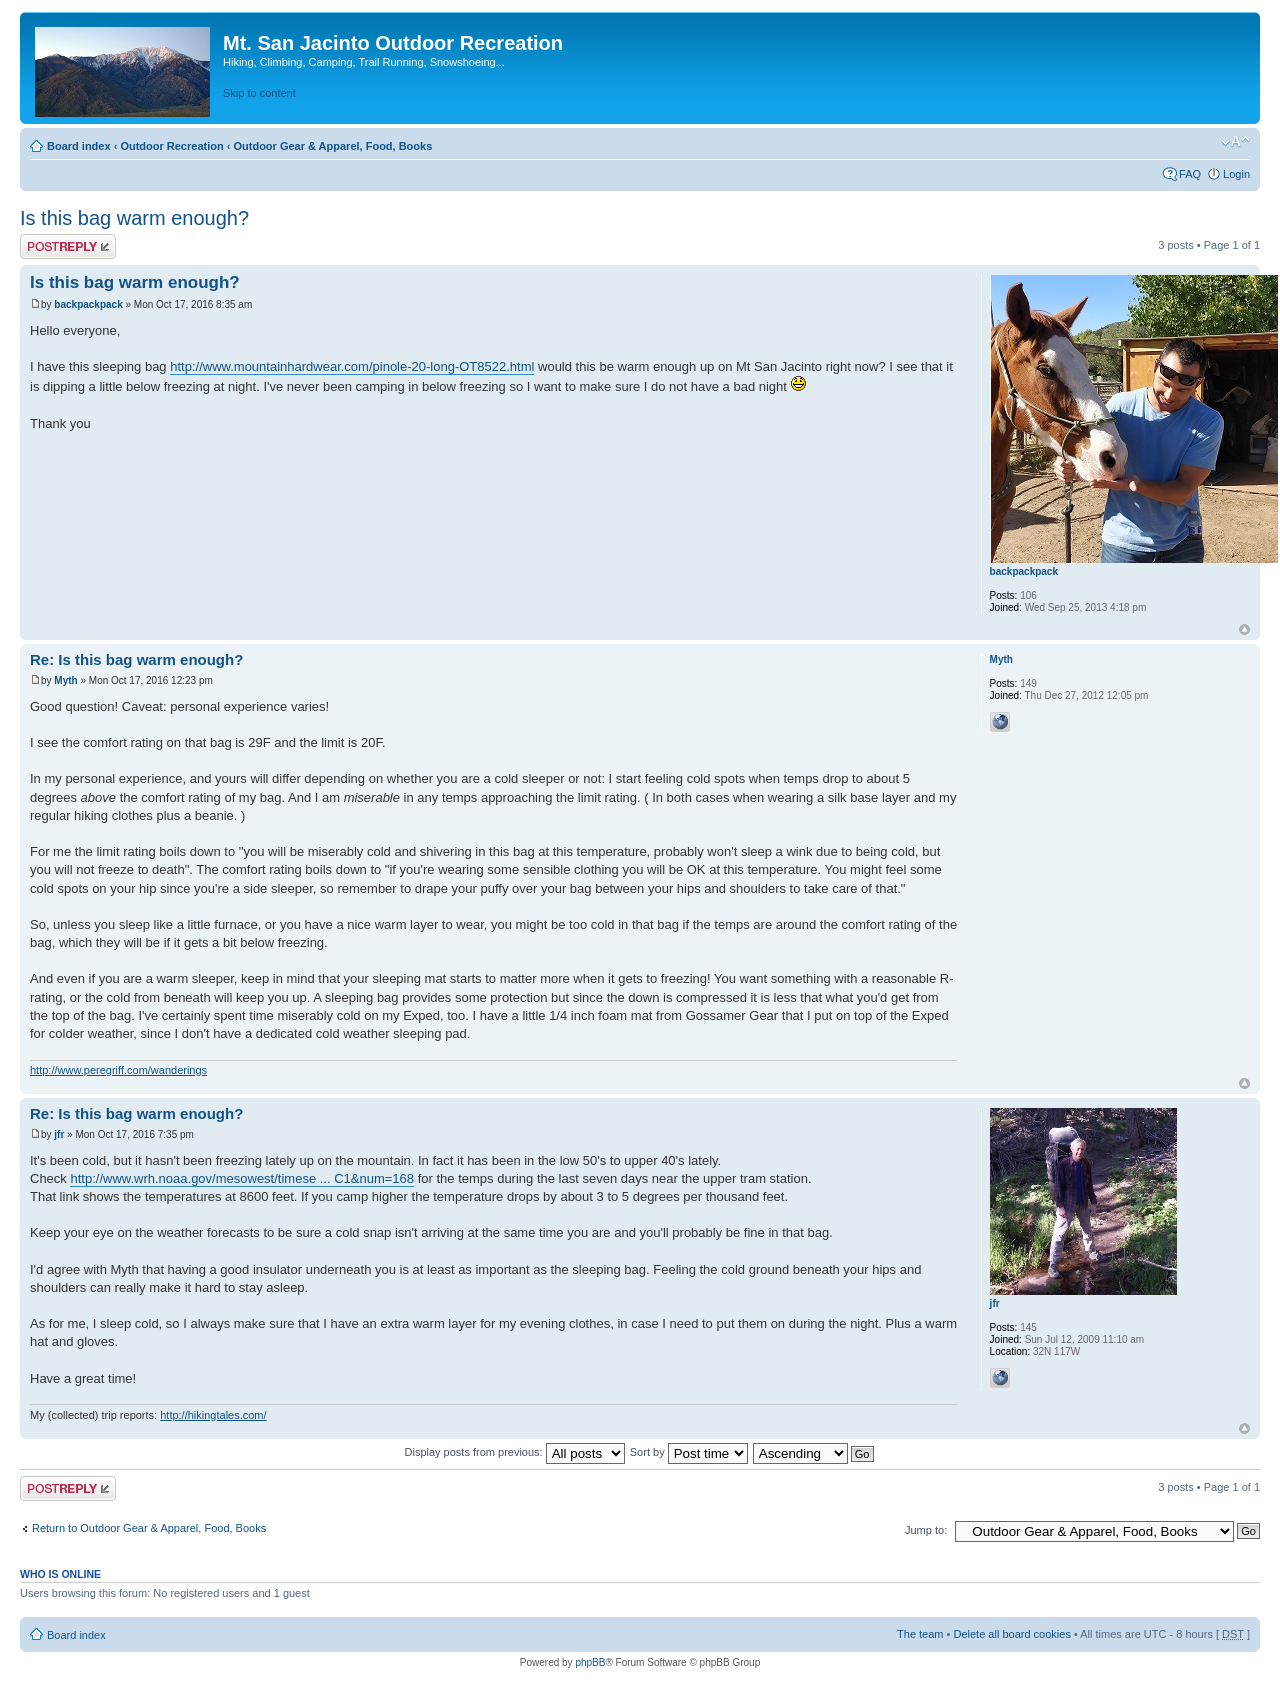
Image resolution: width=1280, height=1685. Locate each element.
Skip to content (259, 93)
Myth (65, 680)
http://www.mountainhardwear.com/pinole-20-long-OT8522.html (352, 366)
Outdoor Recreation (171, 146)
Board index (79, 146)
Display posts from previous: (515, 1452)
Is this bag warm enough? (134, 218)
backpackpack (88, 304)
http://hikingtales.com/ (213, 1415)
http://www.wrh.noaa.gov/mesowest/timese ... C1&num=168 (242, 1178)
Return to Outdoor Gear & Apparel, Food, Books (149, 1528)
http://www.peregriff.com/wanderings (118, 1070)
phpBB (590, 1662)
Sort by (689, 1452)
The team (920, 1634)
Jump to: (926, 1530)
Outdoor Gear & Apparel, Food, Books (332, 146)
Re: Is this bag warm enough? (136, 659)
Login (1236, 174)
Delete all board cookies (1011, 1634)
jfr (59, 1134)
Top (1244, 629)
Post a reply (68, 246)
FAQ (1190, 174)
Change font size (1235, 142)
